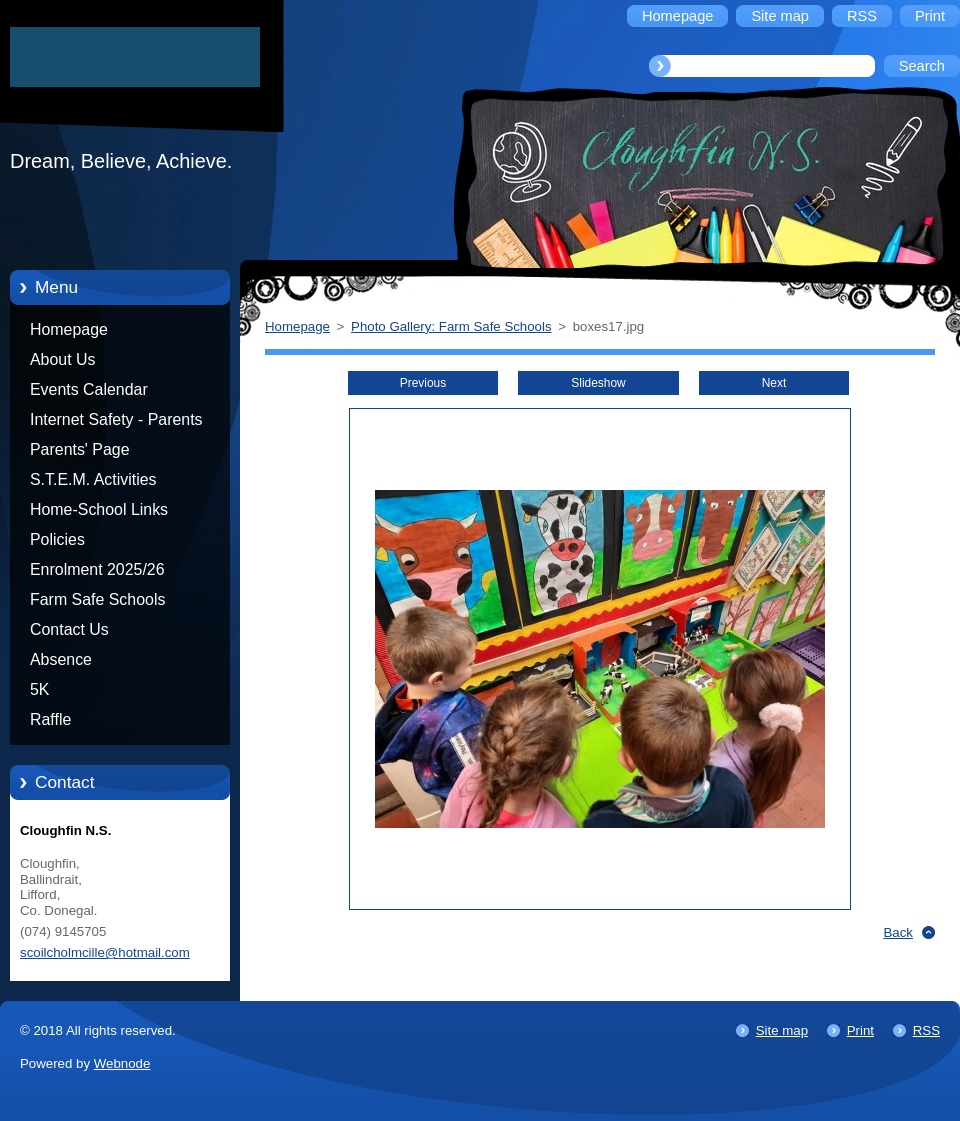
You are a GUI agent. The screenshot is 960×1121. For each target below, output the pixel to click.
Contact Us (69, 629)
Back (899, 932)
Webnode (122, 1063)
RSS (926, 1030)
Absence (61, 659)
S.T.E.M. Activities (93, 479)
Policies (57, 539)
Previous (423, 383)
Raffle (50, 719)
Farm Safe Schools (97, 599)
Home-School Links (99, 509)
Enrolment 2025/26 (97, 569)
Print (860, 1030)
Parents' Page (80, 449)
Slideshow (598, 383)
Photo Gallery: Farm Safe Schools (451, 326)
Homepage (69, 329)
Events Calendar (89, 389)
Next (774, 383)
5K (39, 689)
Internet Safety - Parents (116, 419)
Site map (782, 1030)
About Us (63, 359)
